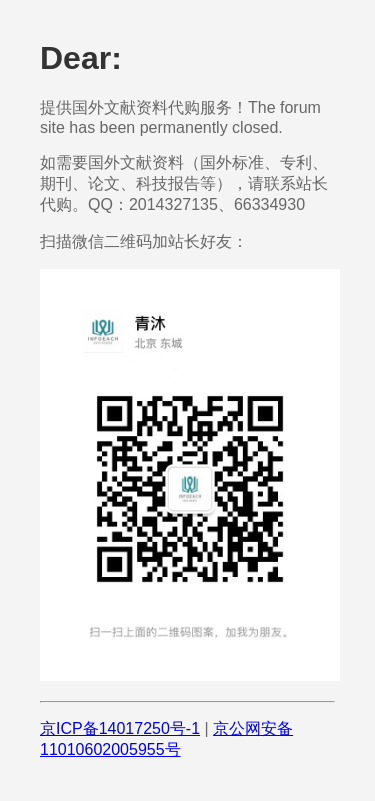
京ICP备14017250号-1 (120, 728)
